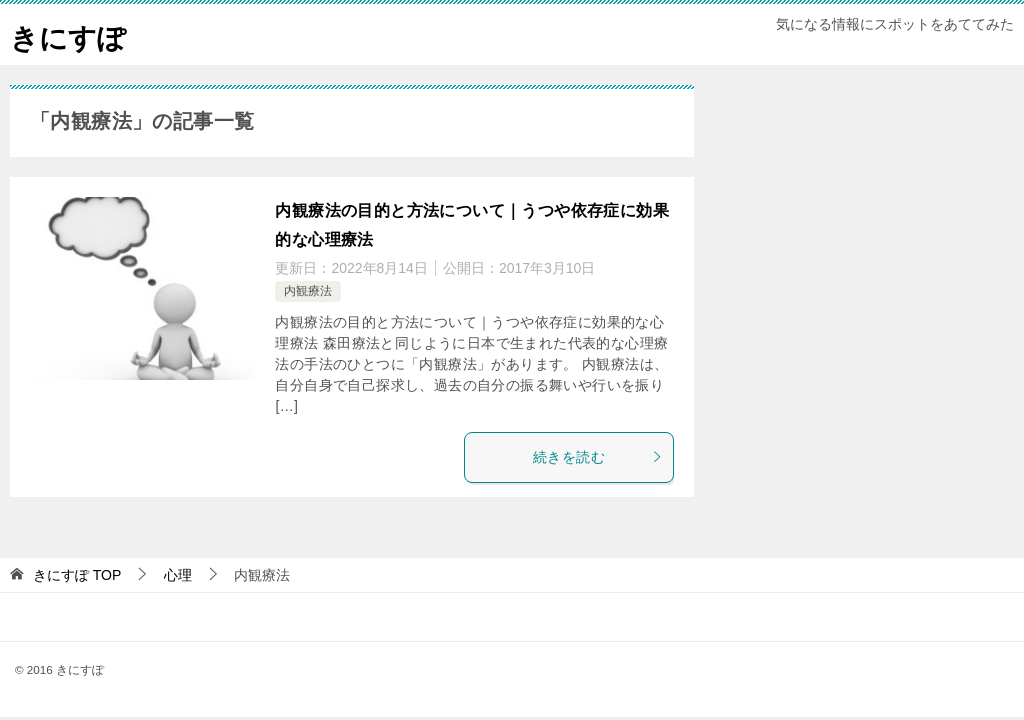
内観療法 (308, 291)
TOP (77, 575)
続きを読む (598, 457)
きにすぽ (72, 34)
